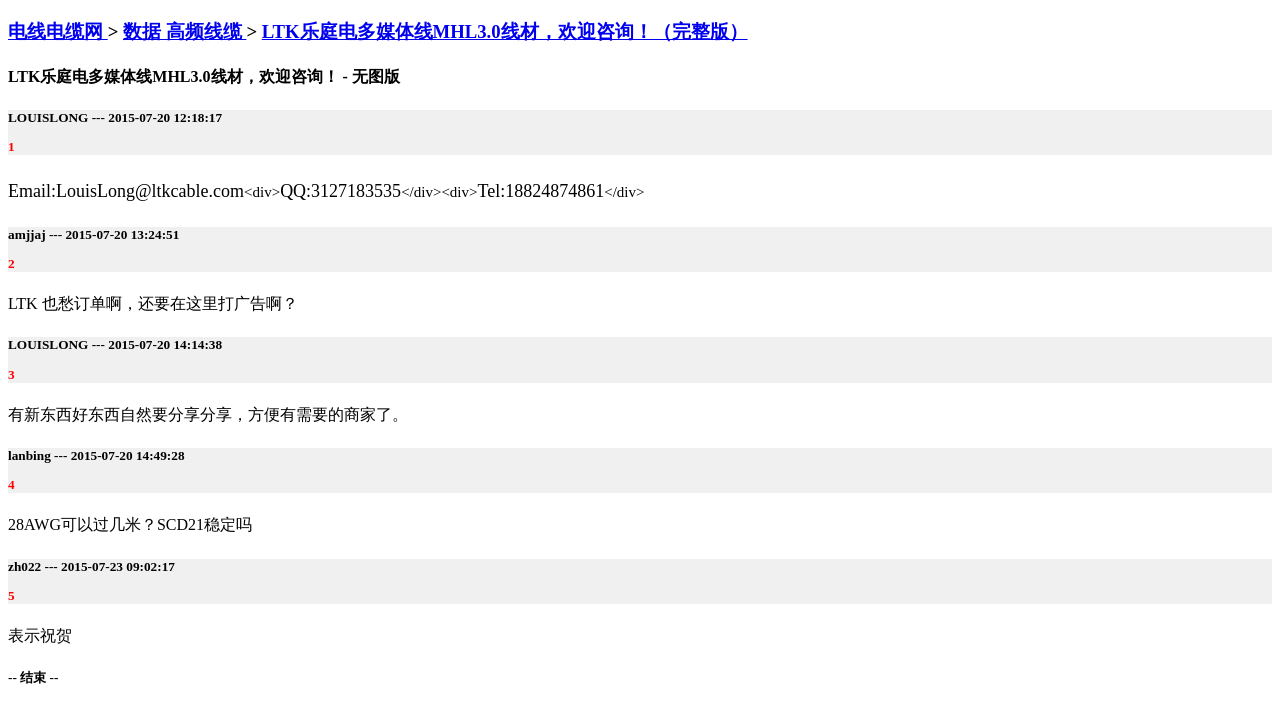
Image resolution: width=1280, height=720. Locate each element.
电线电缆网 (58, 31)
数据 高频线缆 (184, 31)
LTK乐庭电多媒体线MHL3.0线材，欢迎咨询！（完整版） (505, 31)
